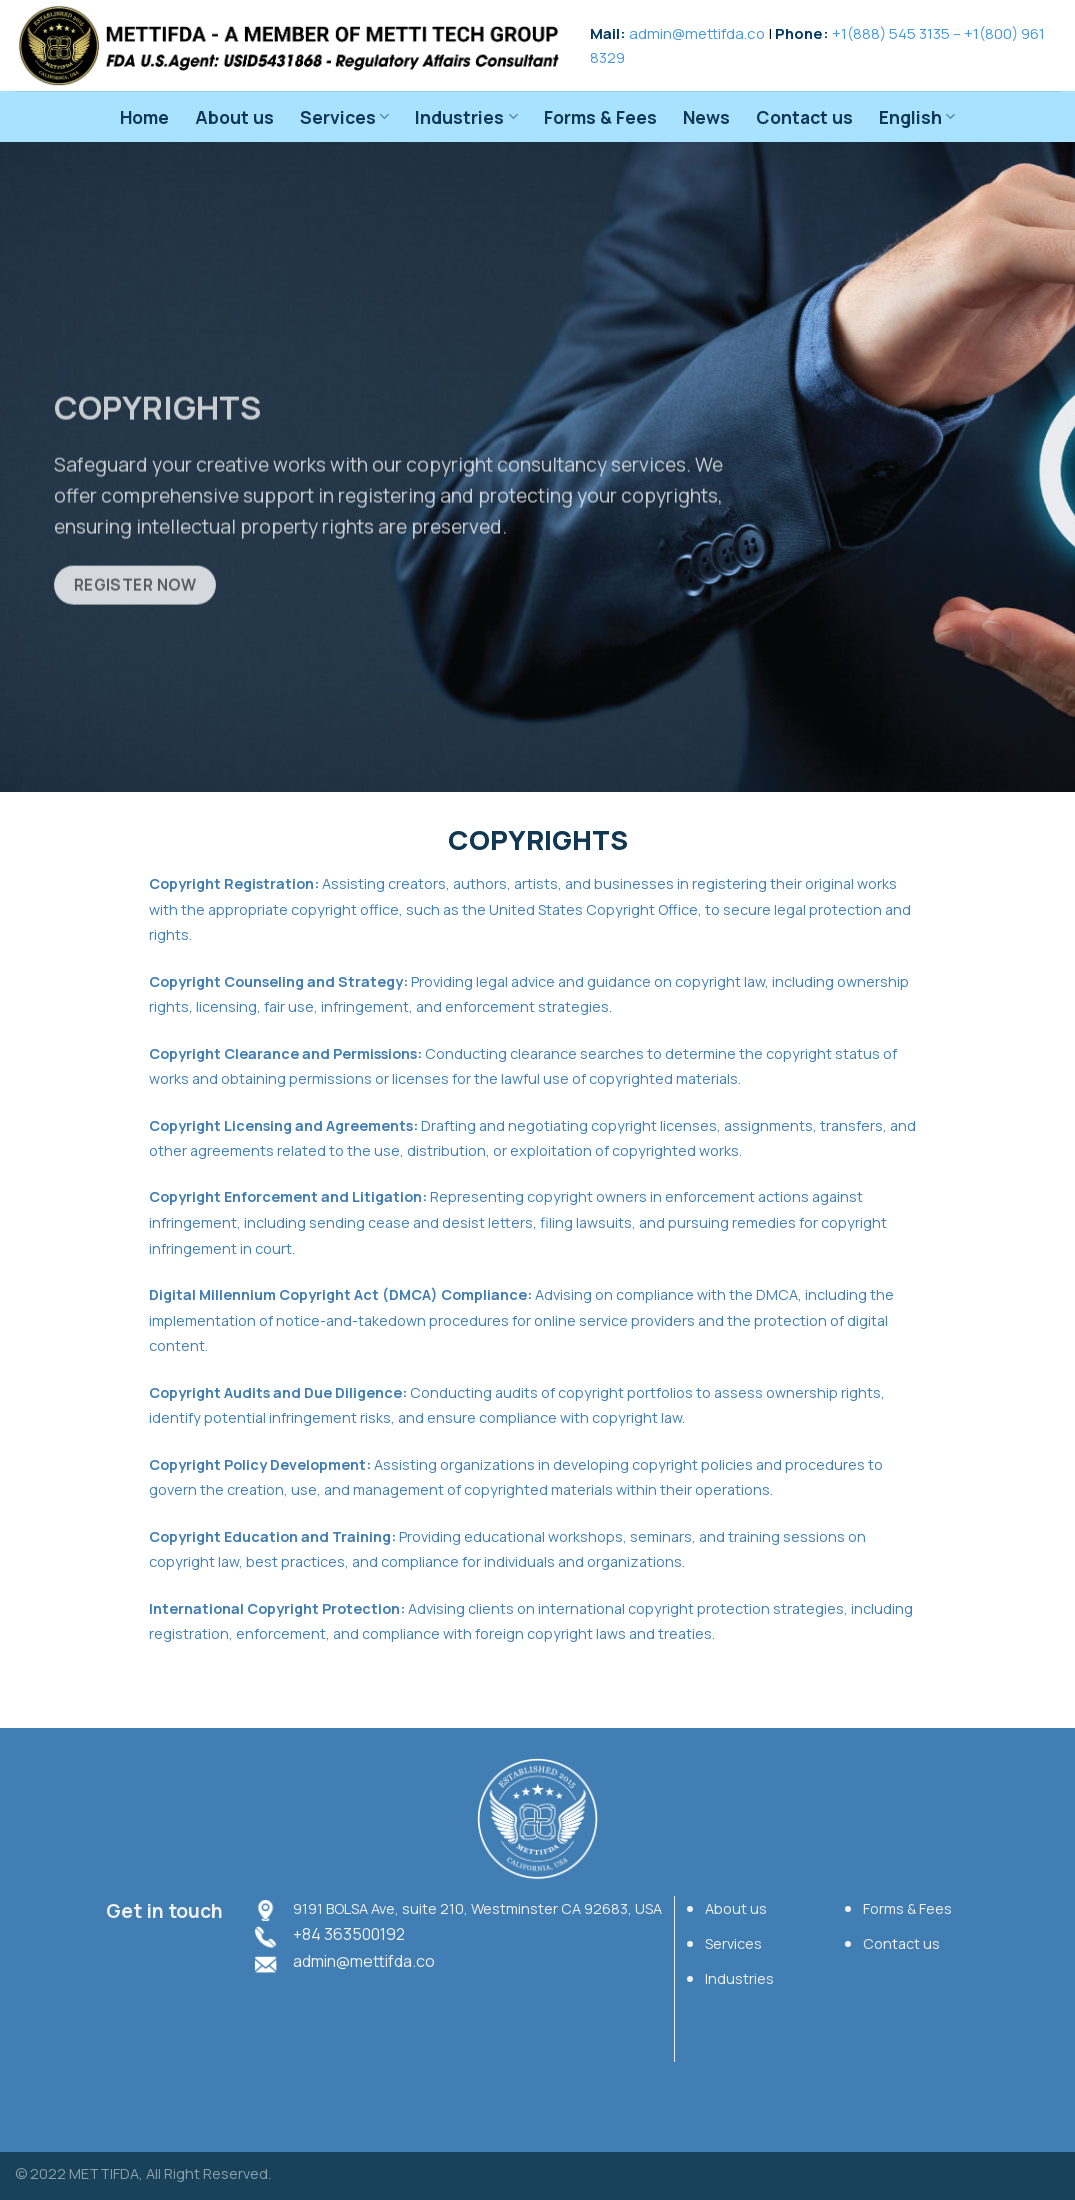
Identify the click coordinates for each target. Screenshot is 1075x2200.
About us (234, 117)
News (706, 117)
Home (144, 117)
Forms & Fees (600, 117)
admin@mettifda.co (697, 33)
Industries (466, 117)
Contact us (804, 117)
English (917, 117)
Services (344, 117)
